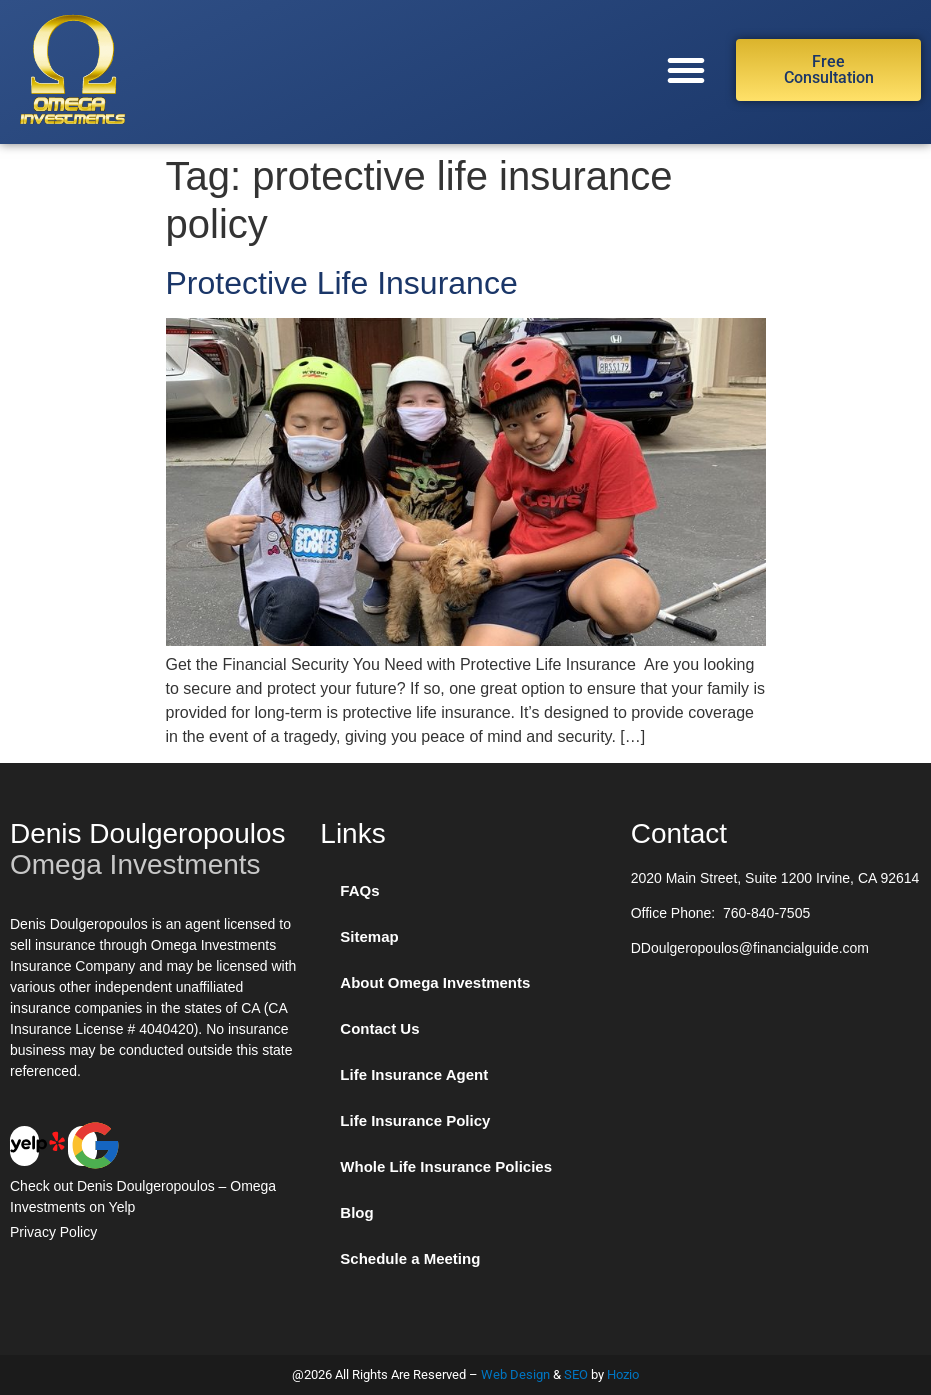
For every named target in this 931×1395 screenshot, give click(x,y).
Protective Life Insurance (346, 283)
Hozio (623, 1374)
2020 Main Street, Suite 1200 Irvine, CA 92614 (775, 878)
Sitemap (369, 936)
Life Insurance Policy (415, 1120)
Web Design (515, 1374)
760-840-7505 (766, 913)
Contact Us (379, 1028)
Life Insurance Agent (414, 1074)
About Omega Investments (435, 982)
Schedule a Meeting (410, 1258)
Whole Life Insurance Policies (446, 1166)
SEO (576, 1374)
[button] (686, 70)
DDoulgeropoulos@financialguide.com (750, 948)
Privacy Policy (53, 1232)
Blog (356, 1212)
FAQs (359, 890)
